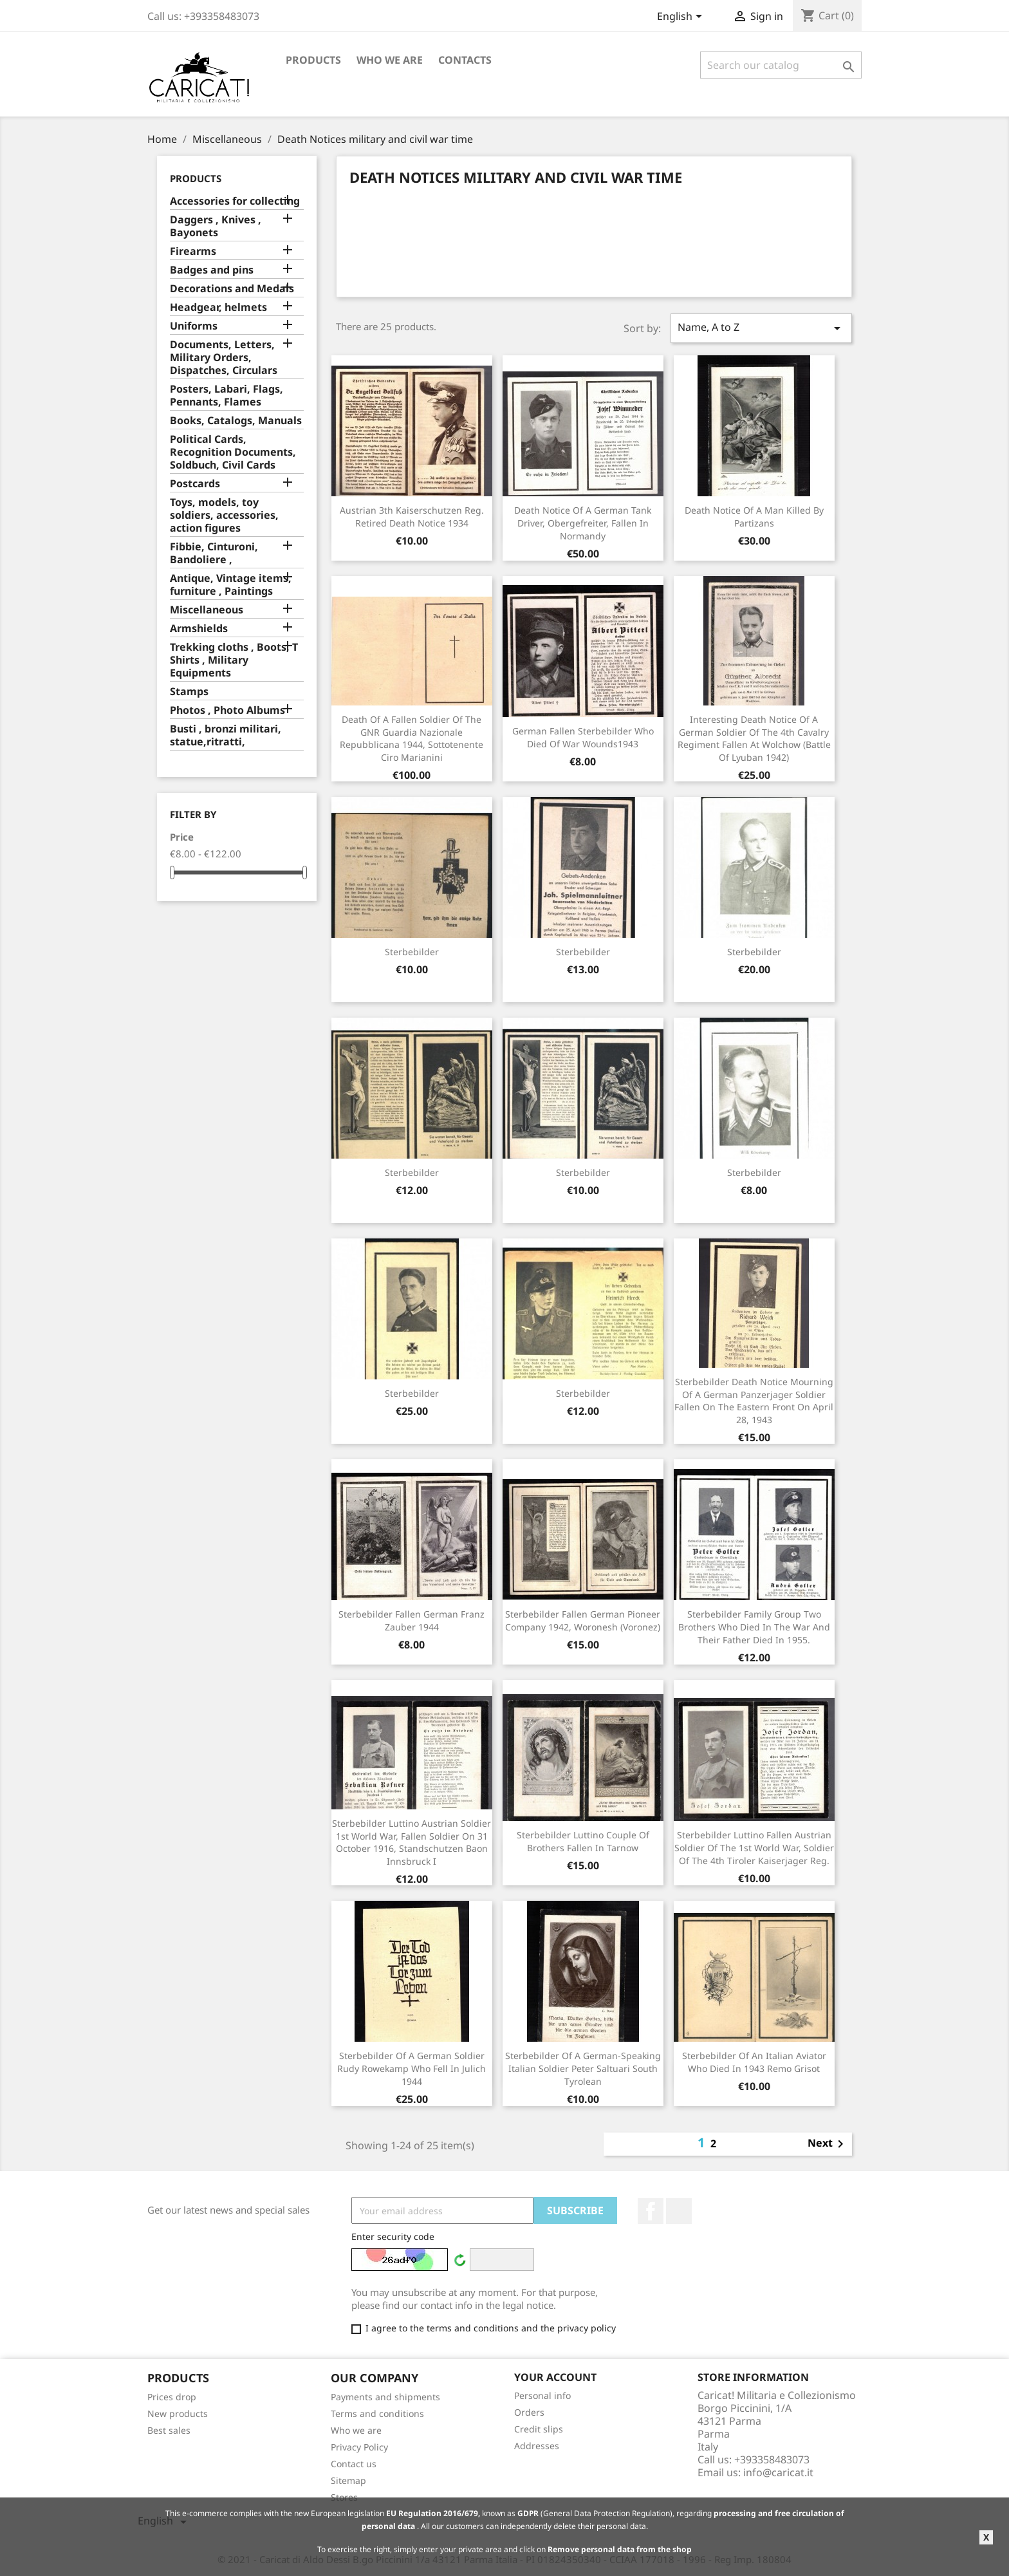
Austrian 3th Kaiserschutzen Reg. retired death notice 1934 (412, 516)
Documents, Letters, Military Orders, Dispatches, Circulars (223, 357)
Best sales (168, 2430)
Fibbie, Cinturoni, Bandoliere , (214, 553)
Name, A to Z (761, 328)
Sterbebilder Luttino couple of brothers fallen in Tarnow (583, 1841)
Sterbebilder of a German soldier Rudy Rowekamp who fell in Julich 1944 (411, 2068)
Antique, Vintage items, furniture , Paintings (231, 585)
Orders (529, 2412)
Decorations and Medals (232, 288)
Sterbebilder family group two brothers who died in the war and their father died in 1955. (754, 1627)
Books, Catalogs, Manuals (236, 420)
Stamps (189, 691)
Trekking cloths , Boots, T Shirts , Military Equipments (234, 660)
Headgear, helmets (218, 307)
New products (177, 2413)
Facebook (650, 2211)
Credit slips (538, 2429)
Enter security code (392, 2236)
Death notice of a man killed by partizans (754, 516)
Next (828, 2144)
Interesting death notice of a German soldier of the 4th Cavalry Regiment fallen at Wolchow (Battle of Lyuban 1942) (754, 738)
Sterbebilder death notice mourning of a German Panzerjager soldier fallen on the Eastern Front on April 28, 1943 (753, 1401)
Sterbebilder (412, 952)
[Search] (781, 65)
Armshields (199, 628)
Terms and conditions (377, 2413)
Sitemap (348, 2480)
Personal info (542, 2395)
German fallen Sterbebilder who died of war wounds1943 (583, 737)
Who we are (389, 60)
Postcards (195, 483)
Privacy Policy (359, 2447)
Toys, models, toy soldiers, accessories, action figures (224, 515)
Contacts (465, 60)
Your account (555, 2377)
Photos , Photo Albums (227, 710)
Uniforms (194, 326)
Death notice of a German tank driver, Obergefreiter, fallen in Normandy (582, 523)
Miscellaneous (206, 610)
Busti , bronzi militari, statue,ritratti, (225, 735)
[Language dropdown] (682, 17)
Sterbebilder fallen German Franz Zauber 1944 (411, 1620)
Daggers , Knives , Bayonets (215, 226)
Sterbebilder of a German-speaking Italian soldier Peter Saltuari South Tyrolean (583, 2068)
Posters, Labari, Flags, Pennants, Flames (226, 395)
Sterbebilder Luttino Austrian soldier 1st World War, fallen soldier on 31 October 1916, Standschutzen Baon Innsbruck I (411, 1842)
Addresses (536, 2446)
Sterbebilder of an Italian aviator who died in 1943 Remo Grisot (754, 2062)
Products (313, 60)
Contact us (353, 2464)
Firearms (193, 251)
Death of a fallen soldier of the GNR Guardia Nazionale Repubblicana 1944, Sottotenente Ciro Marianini (411, 738)
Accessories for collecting (235, 201)
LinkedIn (679, 2211)
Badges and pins (212, 270)
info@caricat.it (778, 2472)
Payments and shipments (385, 2397)
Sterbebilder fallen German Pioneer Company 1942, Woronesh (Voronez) (582, 1620)
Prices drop (171, 2397)
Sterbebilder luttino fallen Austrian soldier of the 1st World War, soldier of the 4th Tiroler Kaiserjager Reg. (754, 1848)
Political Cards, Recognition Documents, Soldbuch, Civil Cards (233, 452)
